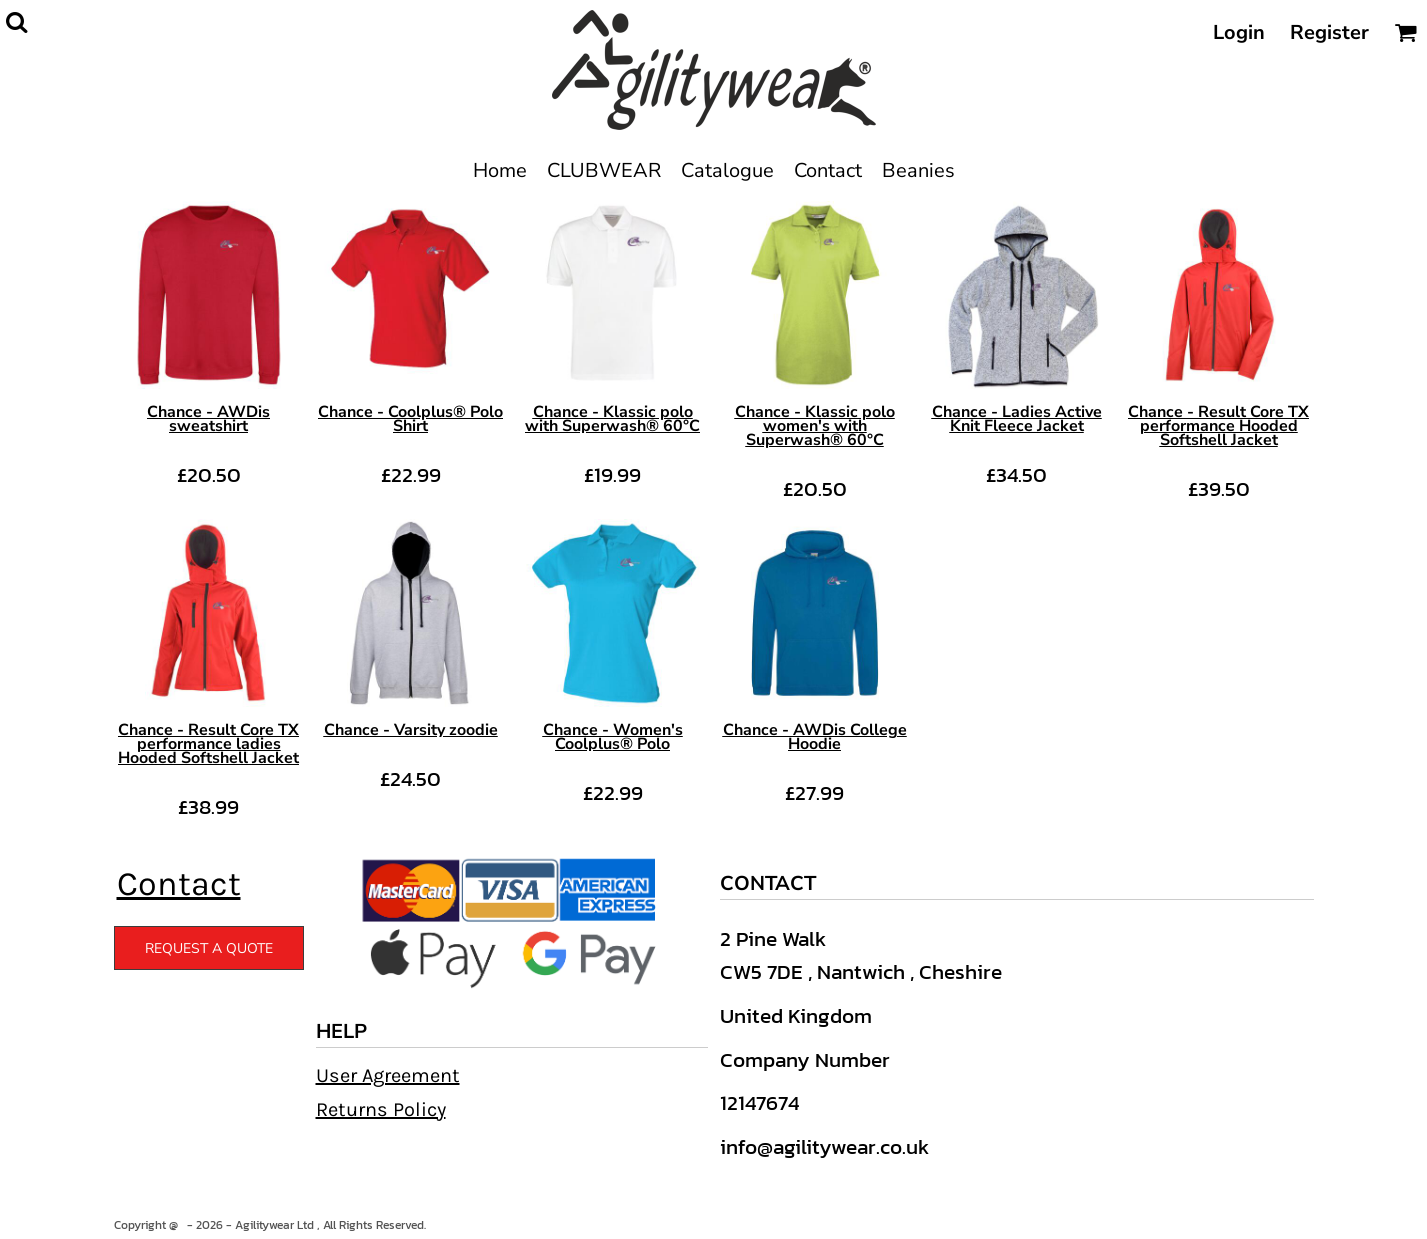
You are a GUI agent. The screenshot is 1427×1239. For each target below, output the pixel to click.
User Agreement (388, 1075)
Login (1239, 32)
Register (1329, 32)
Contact (179, 884)
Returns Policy (381, 1109)
